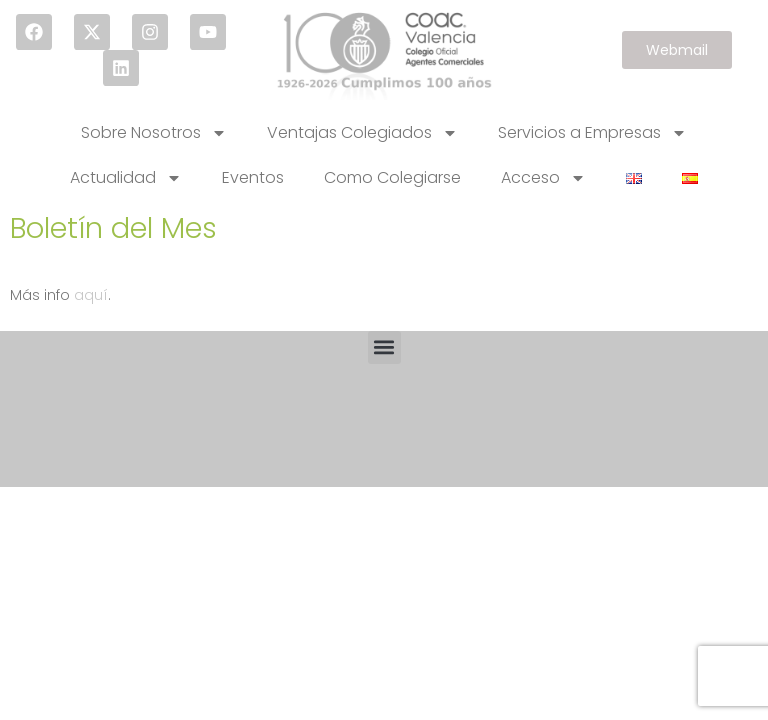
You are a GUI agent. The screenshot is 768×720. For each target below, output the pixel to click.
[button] (384, 347)
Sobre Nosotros (154, 133)
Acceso (543, 178)
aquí (91, 295)
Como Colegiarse (392, 177)
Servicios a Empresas (592, 133)
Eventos (253, 177)
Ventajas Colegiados (362, 133)
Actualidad (126, 178)
